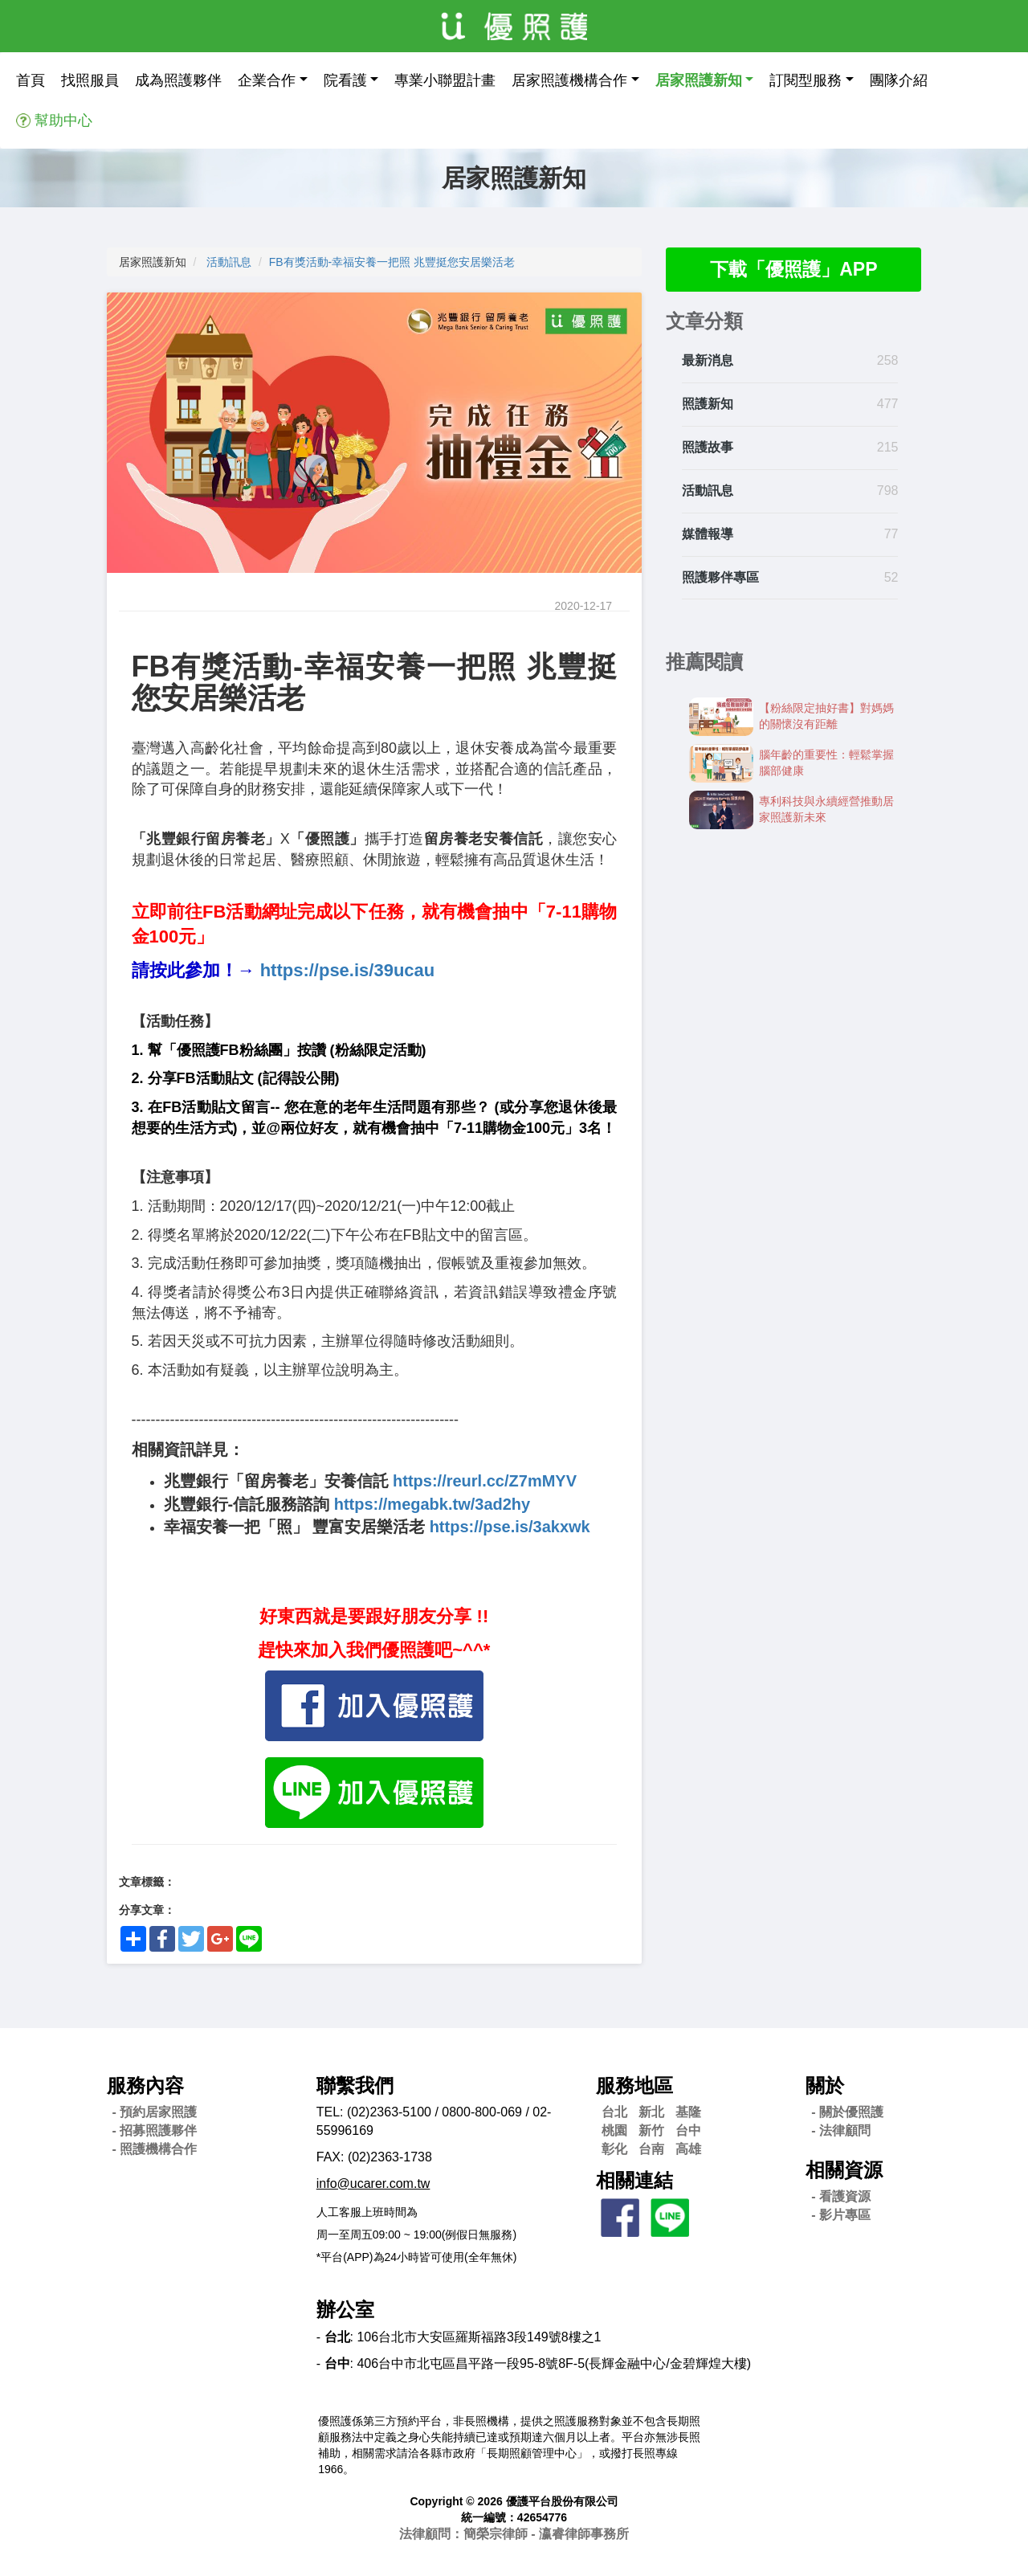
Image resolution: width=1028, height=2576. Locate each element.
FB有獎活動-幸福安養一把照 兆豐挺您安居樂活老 (392, 262)
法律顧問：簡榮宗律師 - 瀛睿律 (514, 2534)
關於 (825, 2085)
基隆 (688, 2112)
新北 (651, 2112)
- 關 (847, 2112)
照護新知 (707, 405)
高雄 (688, 2149)
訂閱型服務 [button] (805, 80)
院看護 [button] (345, 80)
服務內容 (145, 2085)
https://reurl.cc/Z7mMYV (485, 1481)
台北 (614, 2112)
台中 (688, 2130)
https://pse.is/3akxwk (510, 1526)
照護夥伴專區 (720, 578)
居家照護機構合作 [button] (569, 80)
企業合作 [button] (267, 80)
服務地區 (634, 2085)
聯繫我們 (355, 2085)
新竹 (651, 2130)
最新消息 (707, 362)
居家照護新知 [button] (698, 80)
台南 (651, 2149)
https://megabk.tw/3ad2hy (432, 1504)
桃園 (614, 2130)
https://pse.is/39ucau (347, 970)
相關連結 (634, 2180)
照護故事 (707, 448)
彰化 (614, 2149)
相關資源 (844, 2170)
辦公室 (345, 2309)
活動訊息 (228, 262)
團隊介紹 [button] (899, 80)
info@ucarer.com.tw (373, 2183)
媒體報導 (707, 535)
